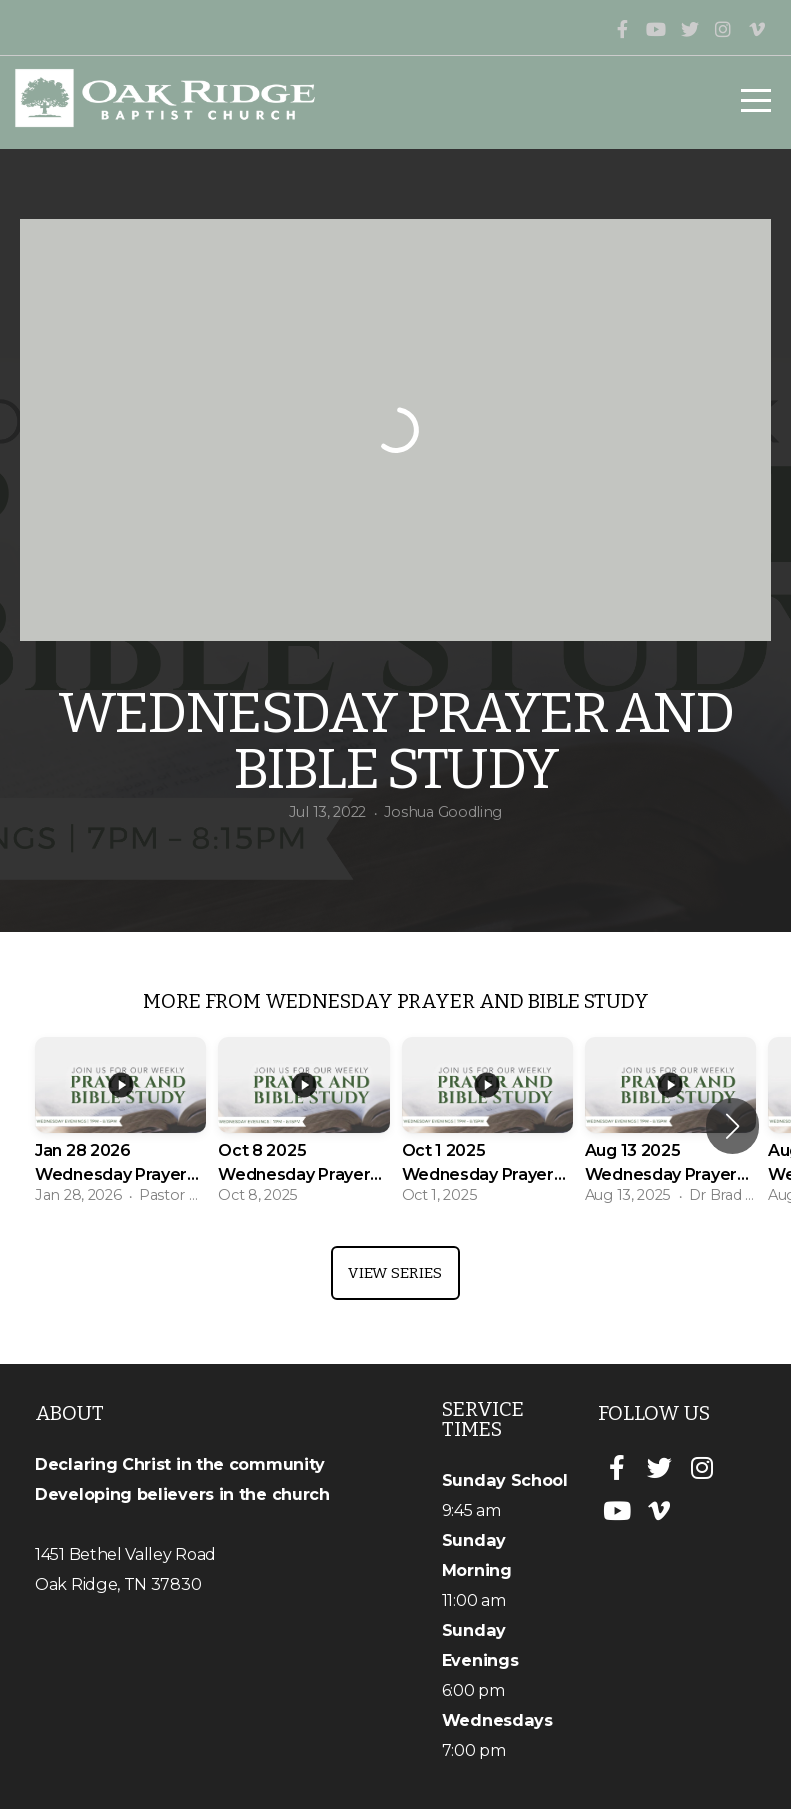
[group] (120, 1126)
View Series (395, 1273)
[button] (732, 1126)
